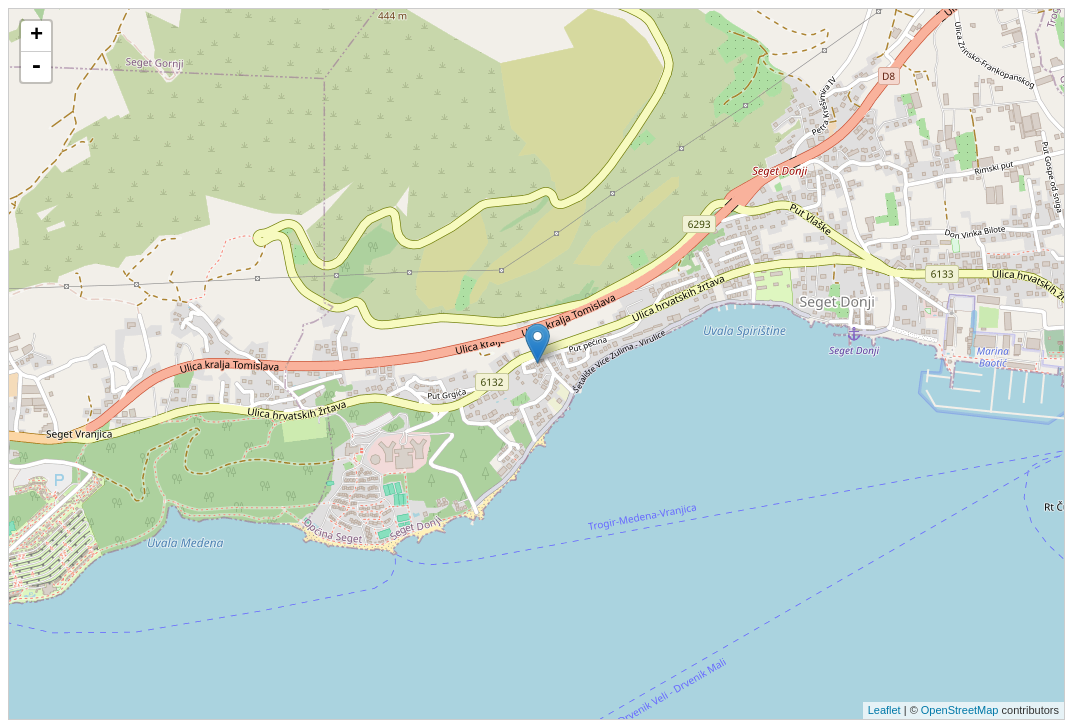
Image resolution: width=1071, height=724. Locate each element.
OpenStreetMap (960, 710)
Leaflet (884, 710)
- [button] (36, 67)
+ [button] (36, 36)
